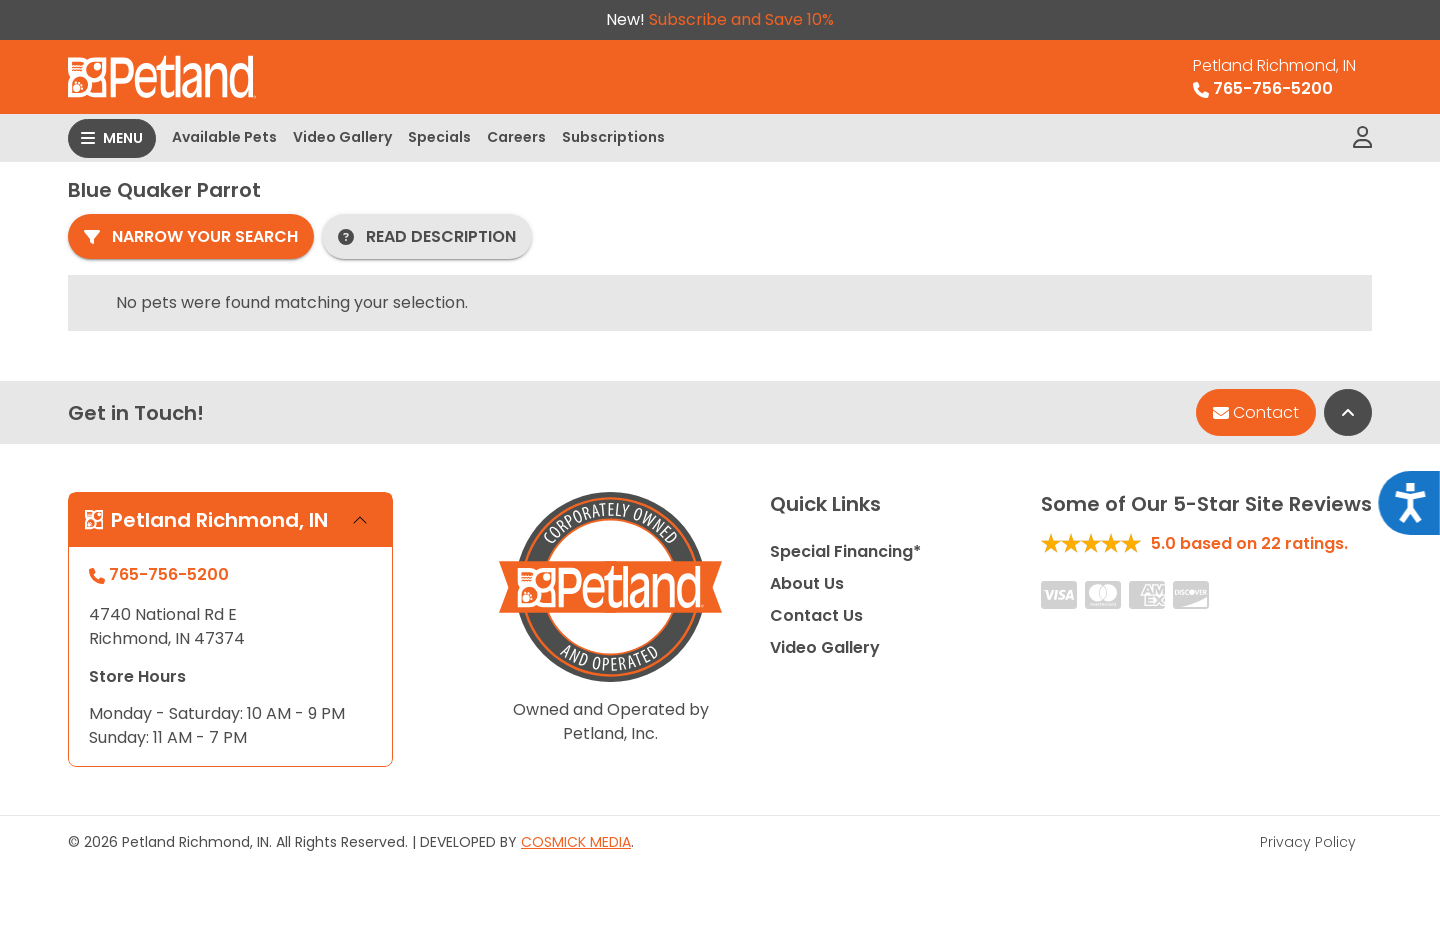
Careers (516, 137)
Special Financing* (845, 551)
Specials (439, 137)
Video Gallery (342, 137)
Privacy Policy (1308, 842)
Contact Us (816, 615)
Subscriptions (613, 137)
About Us (807, 583)
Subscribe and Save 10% (741, 19)
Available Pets (224, 137)
